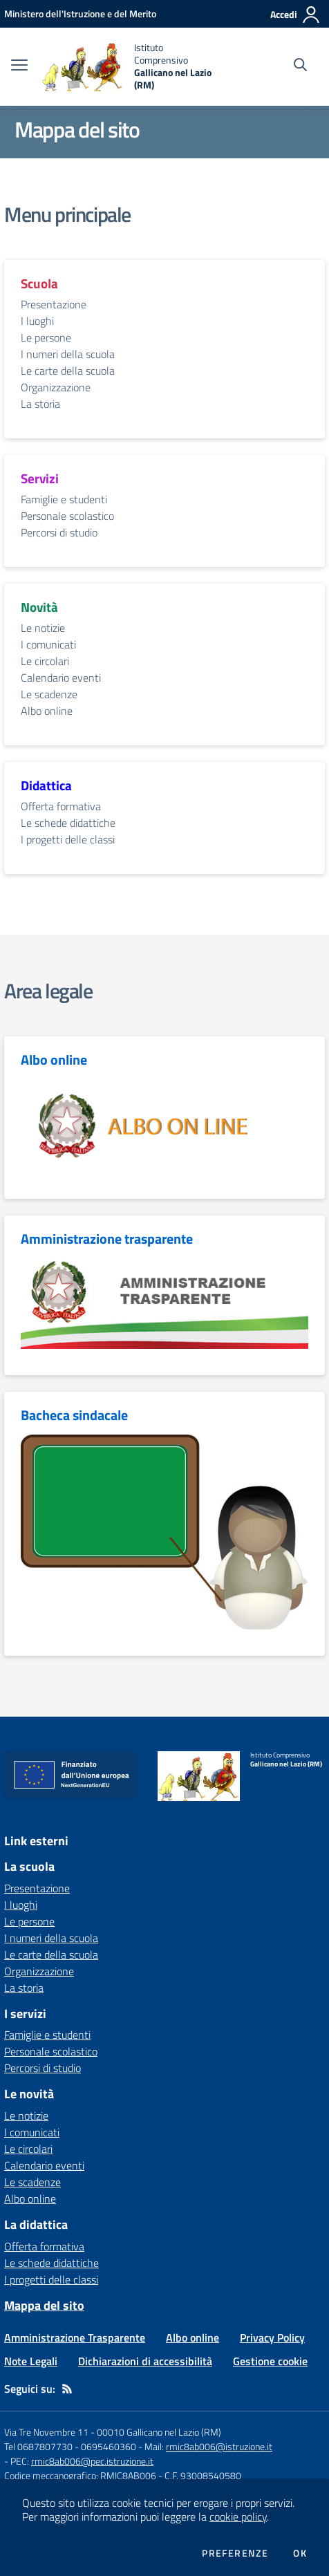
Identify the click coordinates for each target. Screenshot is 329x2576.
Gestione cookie (270, 2361)
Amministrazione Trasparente (74, 2337)
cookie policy (238, 2516)
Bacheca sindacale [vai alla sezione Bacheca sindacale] (74, 1415)
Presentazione (53, 304)
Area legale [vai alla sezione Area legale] (48, 991)
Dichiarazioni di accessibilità (145, 2361)
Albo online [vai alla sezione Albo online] (54, 1060)
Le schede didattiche (68, 822)
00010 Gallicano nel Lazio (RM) (159, 2432)
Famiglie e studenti (64, 499)
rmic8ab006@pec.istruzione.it (92, 2461)
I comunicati (48, 644)
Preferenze (235, 2553)
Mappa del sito (44, 2305)
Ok (300, 2553)
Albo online (47, 710)
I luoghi (37, 320)
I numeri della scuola (68, 354)
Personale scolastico (67, 515)
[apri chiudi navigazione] (19, 66)
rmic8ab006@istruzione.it (219, 2446)
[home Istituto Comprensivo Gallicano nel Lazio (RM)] (128, 66)
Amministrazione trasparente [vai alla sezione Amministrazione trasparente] (107, 1239)
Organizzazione (56, 387)
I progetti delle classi (68, 839)
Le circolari (45, 661)
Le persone (46, 337)
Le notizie (43, 627)
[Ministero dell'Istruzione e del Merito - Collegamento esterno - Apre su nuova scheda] (80, 13)
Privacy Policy (272, 2337)
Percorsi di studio (59, 532)
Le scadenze (49, 694)
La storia (40, 403)
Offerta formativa (61, 806)
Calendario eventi (61, 677)
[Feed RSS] (67, 2388)
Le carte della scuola (68, 370)
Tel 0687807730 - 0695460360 (70, 2446)
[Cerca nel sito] (300, 66)
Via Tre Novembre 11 (46, 2432)
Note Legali (30, 2361)
